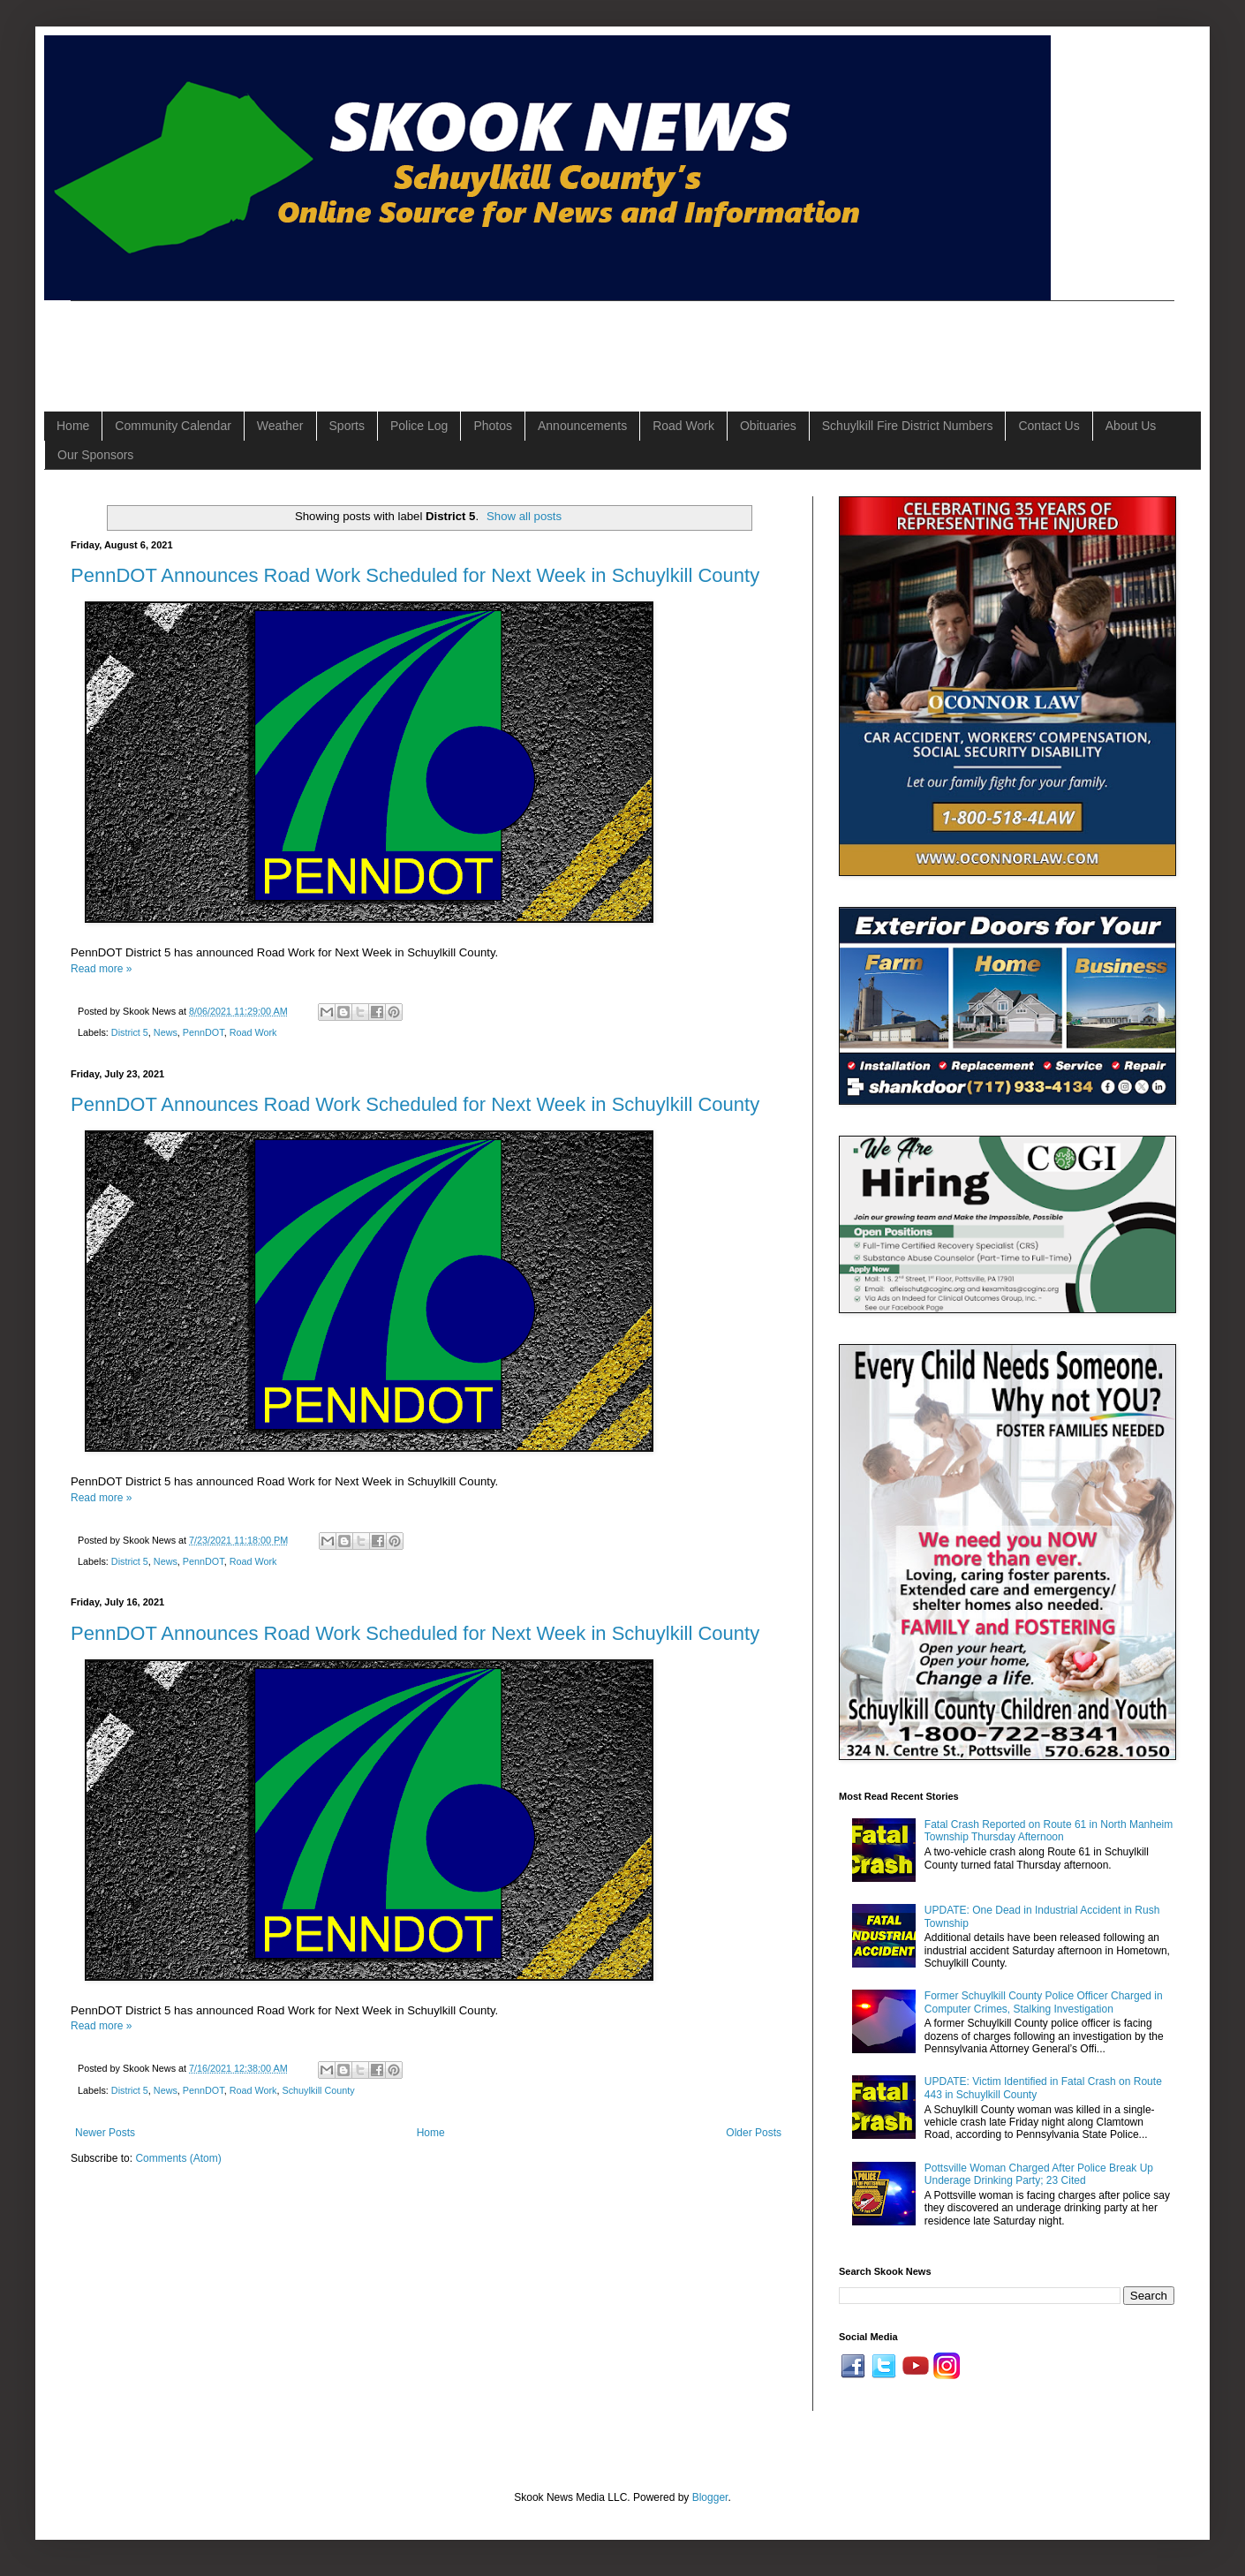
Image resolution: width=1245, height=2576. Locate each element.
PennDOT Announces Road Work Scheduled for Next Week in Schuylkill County (415, 575)
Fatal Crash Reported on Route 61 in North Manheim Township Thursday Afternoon (1048, 1830)
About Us (1131, 426)
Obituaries (768, 426)
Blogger (710, 2497)
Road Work (683, 426)
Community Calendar (173, 426)
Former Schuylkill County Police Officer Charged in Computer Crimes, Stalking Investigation (1043, 2002)
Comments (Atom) (178, 2158)
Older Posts (753, 2133)
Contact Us (1048, 426)
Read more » (101, 969)
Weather (280, 426)
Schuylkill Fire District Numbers (907, 426)
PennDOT (203, 1032)
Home (73, 426)
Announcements (582, 426)
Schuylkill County (318, 2090)
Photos (492, 426)
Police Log (419, 426)
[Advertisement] (392, 341)
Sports (347, 426)
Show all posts (524, 516)
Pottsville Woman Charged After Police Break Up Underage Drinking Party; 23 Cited (1038, 2174)
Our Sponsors (95, 455)
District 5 (129, 1032)
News (165, 1032)
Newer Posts (105, 2133)
